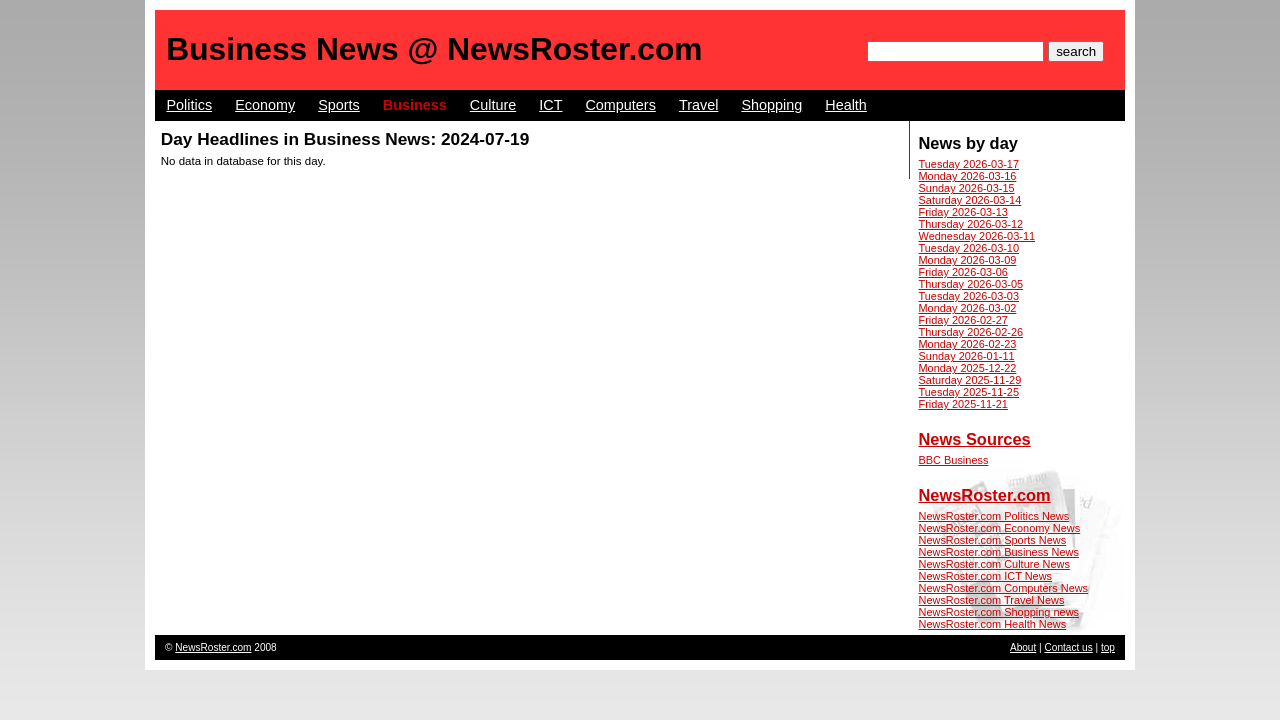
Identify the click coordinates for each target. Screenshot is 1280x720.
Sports (339, 105)
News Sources (975, 439)
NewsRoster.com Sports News (993, 540)
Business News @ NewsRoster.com (434, 49)
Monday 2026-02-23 (968, 344)
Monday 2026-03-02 (968, 308)
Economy (265, 105)
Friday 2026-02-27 (963, 320)
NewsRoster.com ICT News (986, 576)
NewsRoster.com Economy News (1000, 528)
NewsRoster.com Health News (993, 624)
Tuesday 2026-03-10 (969, 248)
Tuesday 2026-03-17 (969, 164)
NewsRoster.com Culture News (994, 564)
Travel (698, 105)
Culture (493, 105)
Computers (620, 105)
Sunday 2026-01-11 (967, 356)
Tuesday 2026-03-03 (969, 296)
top (1108, 647)
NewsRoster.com (985, 495)
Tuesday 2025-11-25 (969, 392)
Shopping (771, 105)
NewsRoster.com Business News (999, 552)
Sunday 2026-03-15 (967, 188)
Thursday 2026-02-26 (971, 332)
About (1023, 647)
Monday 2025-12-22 (968, 368)
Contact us (1069, 647)
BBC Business (954, 460)
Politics (190, 105)
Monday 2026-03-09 (968, 260)
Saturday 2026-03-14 (970, 200)
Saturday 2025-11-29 (970, 380)
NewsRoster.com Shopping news (999, 612)
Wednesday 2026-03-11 (977, 236)
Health (846, 105)
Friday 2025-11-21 (963, 404)
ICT (550, 105)
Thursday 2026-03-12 (971, 224)
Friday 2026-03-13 (963, 212)
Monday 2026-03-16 (968, 176)
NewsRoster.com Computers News (1004, 588)
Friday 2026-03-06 (963, 272)
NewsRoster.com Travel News (992, 600)
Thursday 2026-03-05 (971, 284)
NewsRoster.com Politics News (994, 516)
